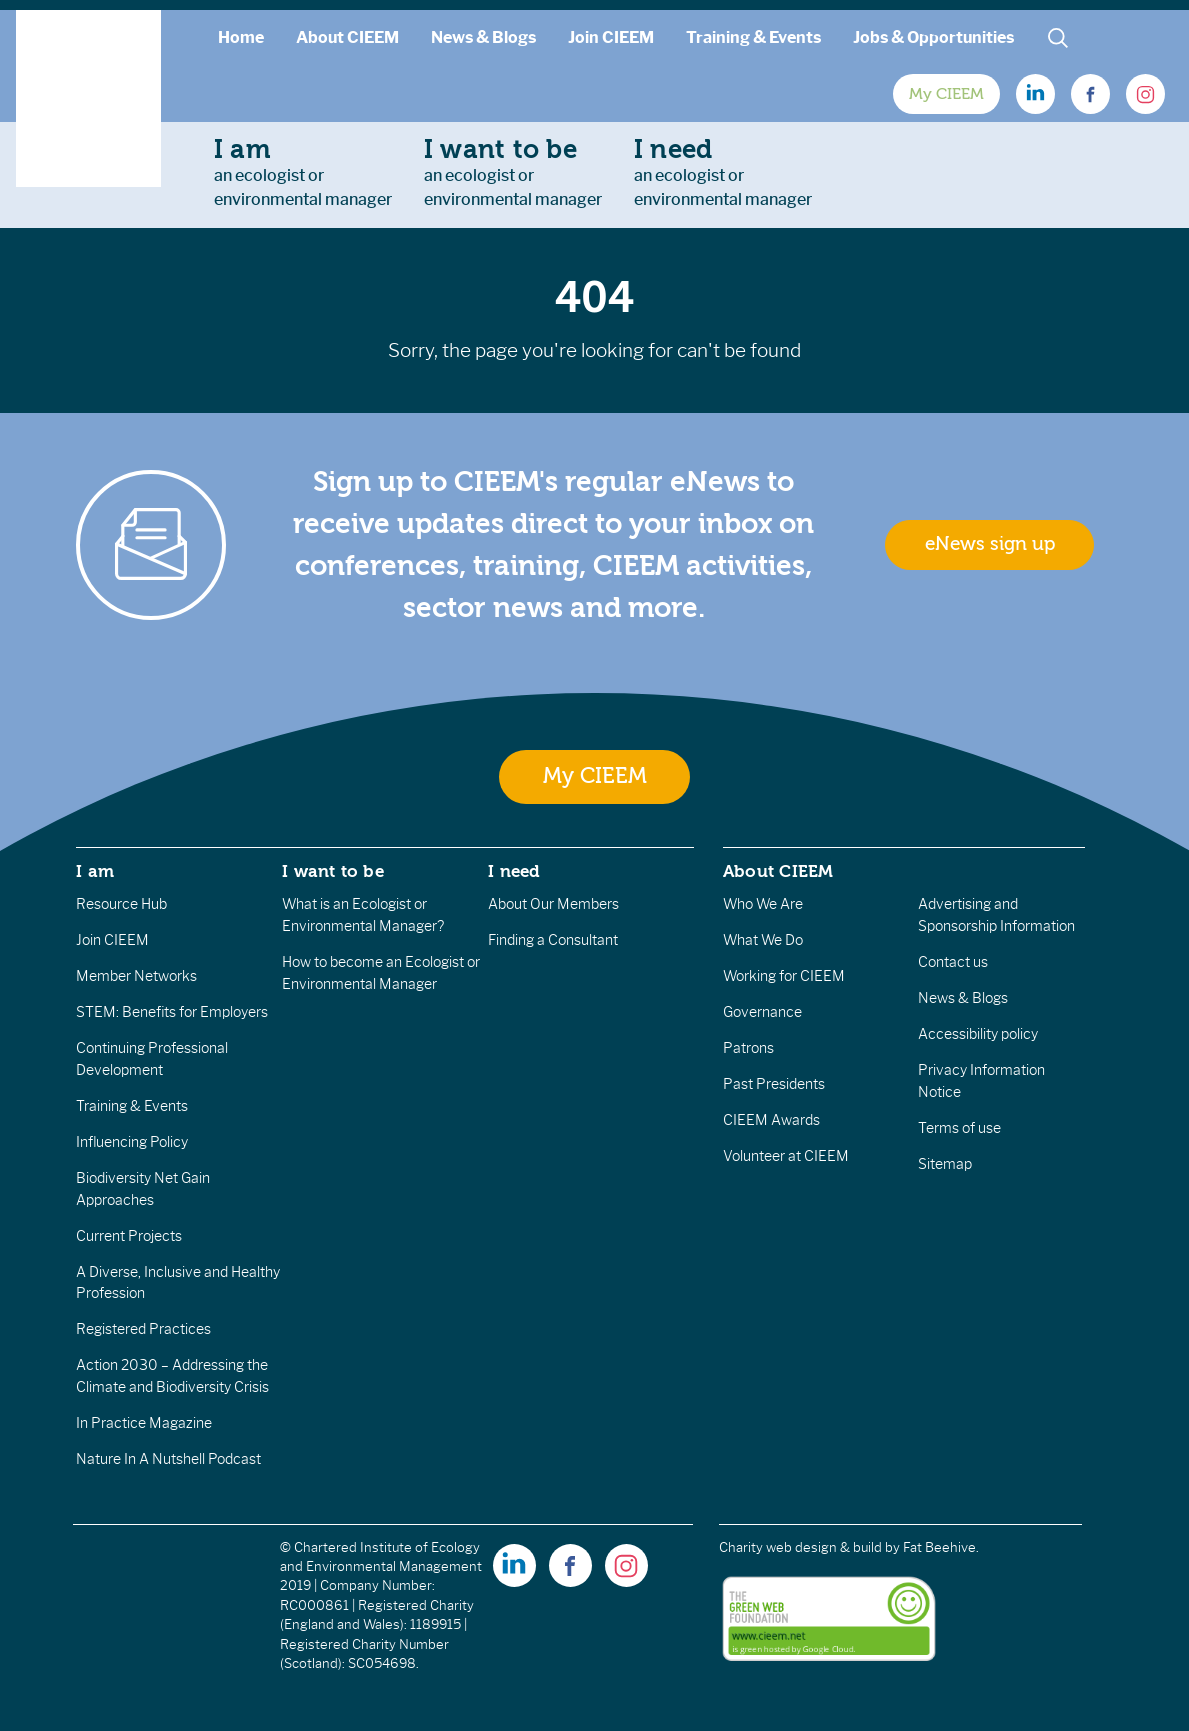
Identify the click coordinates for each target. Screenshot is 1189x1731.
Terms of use (959, 1128)
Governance (762, 1012)
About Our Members (553, 904)
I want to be (333, 871)
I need (514, 871)
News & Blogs (483, 37)
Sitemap (945, 1164)
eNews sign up (990, 544)
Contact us (953, 962)
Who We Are (763, 904)
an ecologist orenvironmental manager (303, 172)
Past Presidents (774, 1084)
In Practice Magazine (144, 1423)
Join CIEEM (611, 37)
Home (241, 37)
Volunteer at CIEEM (786, 1156)
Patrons (748, 1048)
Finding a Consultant (553, 940)
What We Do (763, 940)
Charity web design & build (800, 1547)
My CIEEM (946, 94)
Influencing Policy (132, 1142)
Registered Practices (143, 1329)
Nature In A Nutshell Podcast (168, 1459)
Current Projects (129, 1236)
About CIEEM (347, 37)
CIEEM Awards (771, 1120)
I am (95, 871)
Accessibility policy (978, 1034)
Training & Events (753, 37)
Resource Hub (121, 904)
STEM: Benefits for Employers (172, 1012)
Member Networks (136, 976)
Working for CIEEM (784, 976)
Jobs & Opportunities (933, 37)
